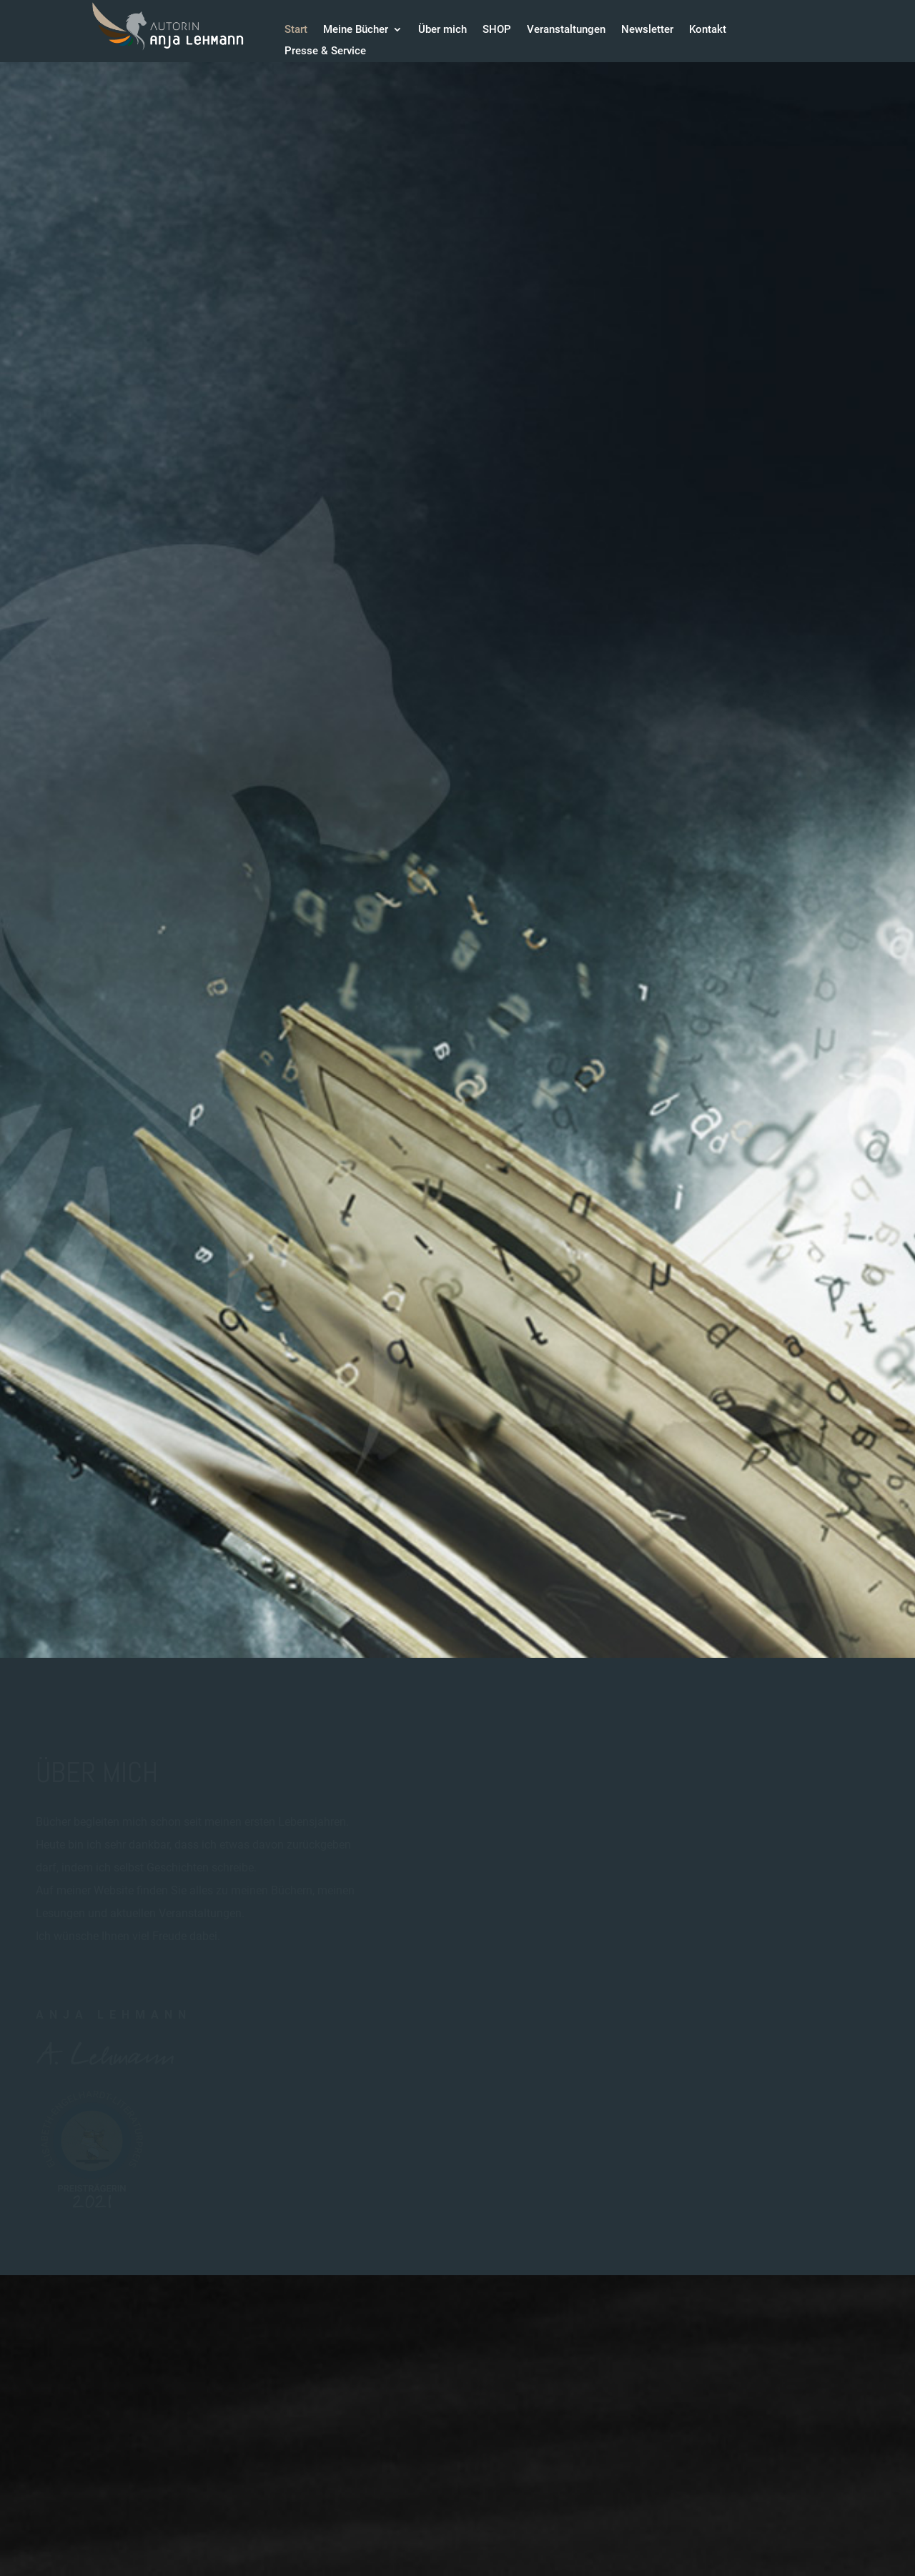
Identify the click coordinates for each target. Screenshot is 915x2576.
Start (296, 30)
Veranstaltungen (566, 30)
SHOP (497, 30)
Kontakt (707, 30)
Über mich (442, 30)
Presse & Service (325, 51)
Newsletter (647, 30)
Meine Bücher (355, 30)
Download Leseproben (131, 965)
